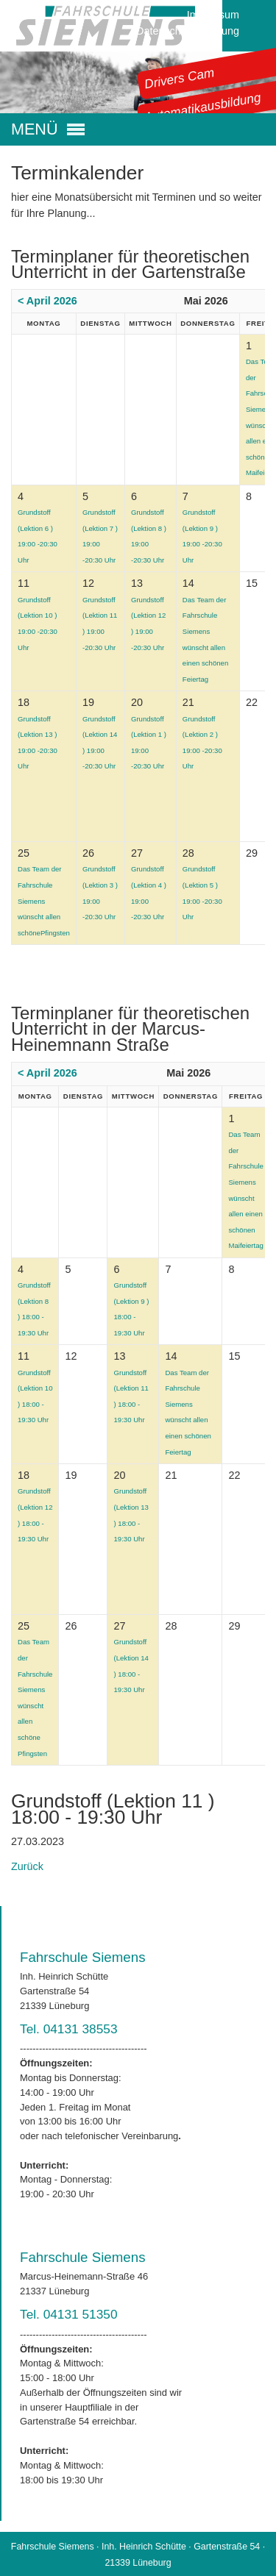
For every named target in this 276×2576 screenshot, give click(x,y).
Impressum (213, 15)
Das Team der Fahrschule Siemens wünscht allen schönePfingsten (44, 900)
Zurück (27, 1866)
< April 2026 (47, 301)
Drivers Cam (180, 78)
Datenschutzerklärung (187, 31)
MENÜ (34, 129)
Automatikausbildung (203, 107)
